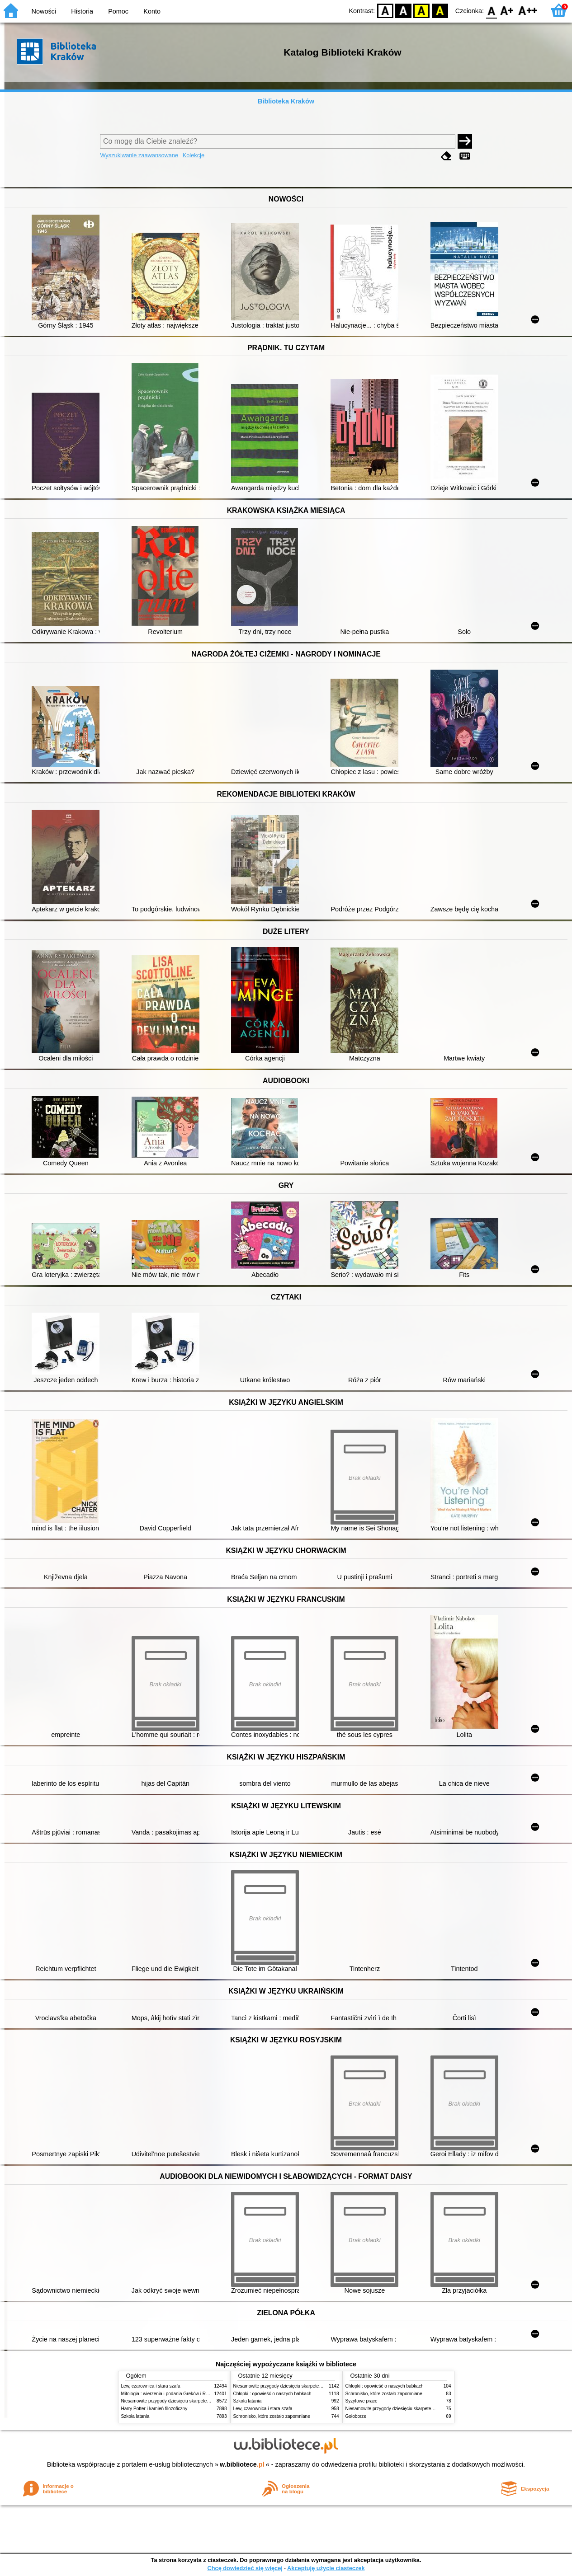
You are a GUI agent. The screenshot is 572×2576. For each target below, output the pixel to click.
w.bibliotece (242, 2464)
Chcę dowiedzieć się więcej (244, 2568)
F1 (507, 10)
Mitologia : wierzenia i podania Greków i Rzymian (171, 2393)
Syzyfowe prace (361, 2400)
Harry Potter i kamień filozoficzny (154, 2408)
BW (403, 10)
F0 (491, 10)
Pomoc (118, 11)
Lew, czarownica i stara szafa (150, 2386)
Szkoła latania (135, 2416)
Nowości (44, 11)
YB (421, 10)
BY (439, 10)
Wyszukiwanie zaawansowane (139, 155)
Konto (152, 11)
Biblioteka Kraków (286, 101)
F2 (528, 10)
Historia (82, 11)
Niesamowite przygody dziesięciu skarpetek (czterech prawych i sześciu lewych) (202, 2400)
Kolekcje (193, 155)
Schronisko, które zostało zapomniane (271, 2416)
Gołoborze (356, 2416)
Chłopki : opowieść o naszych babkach (272, 2393)
